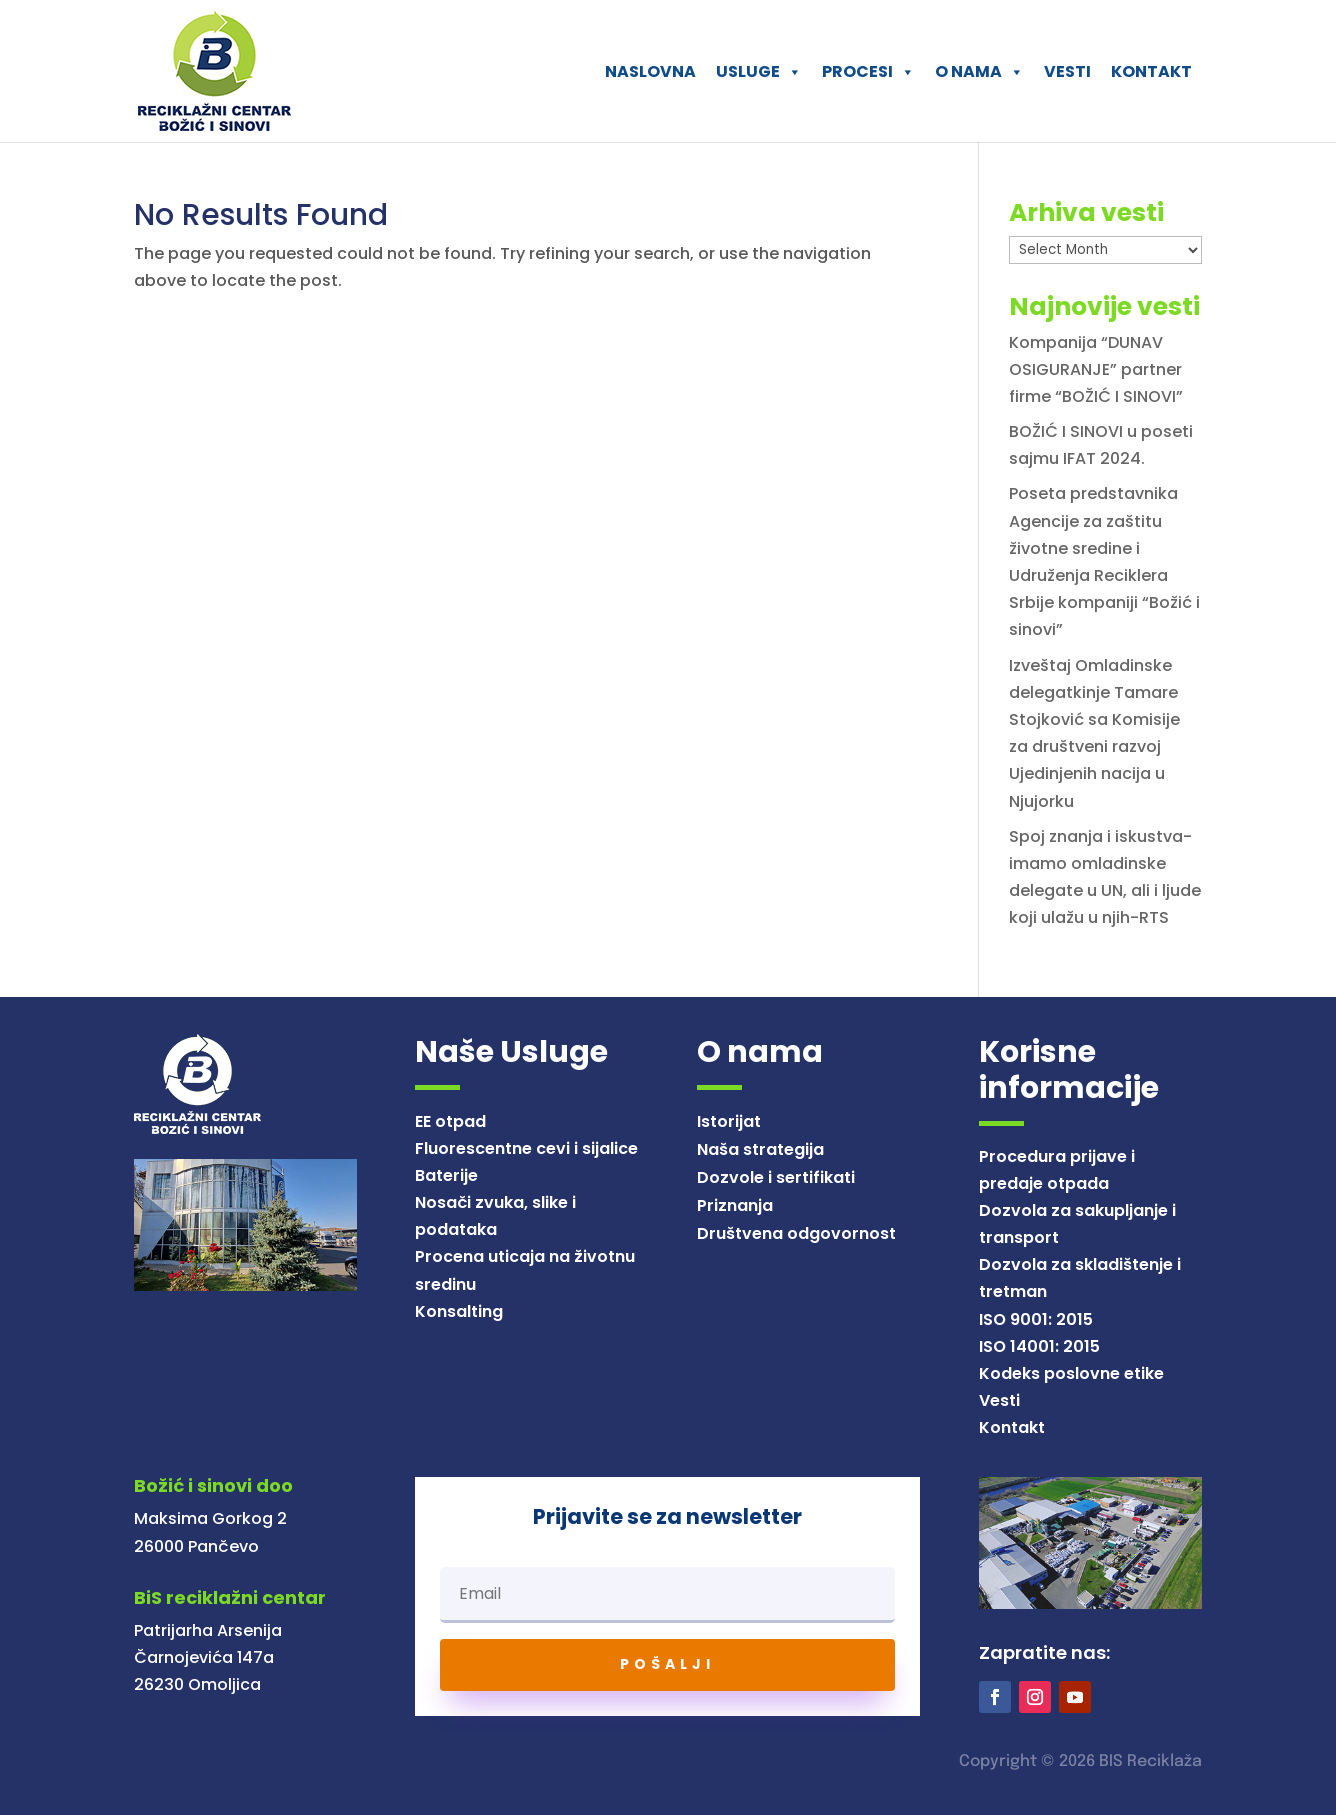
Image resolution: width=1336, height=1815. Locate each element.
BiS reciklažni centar (230, 1597)
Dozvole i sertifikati (776, 1177)
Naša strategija (760, 1149)
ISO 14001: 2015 (1039, 1346)
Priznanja (735, 1205)
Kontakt (1012, 1427)
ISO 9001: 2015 (1036, 1319)
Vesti (999, 1400)
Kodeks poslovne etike (1071, 1373)
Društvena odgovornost (796, 1233)
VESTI (1067, 71)
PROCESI (868, 71)
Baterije (446, 1175)
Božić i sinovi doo (213, 1485)
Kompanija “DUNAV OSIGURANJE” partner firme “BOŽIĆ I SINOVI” (1096, 369)
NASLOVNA (650, 71)
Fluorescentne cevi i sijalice (526, 1148)
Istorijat (729, 1121)
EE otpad (450, 1121)
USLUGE (759, 71)
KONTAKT (1151, 71)
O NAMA (979, 71)
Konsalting (459, 1311)
